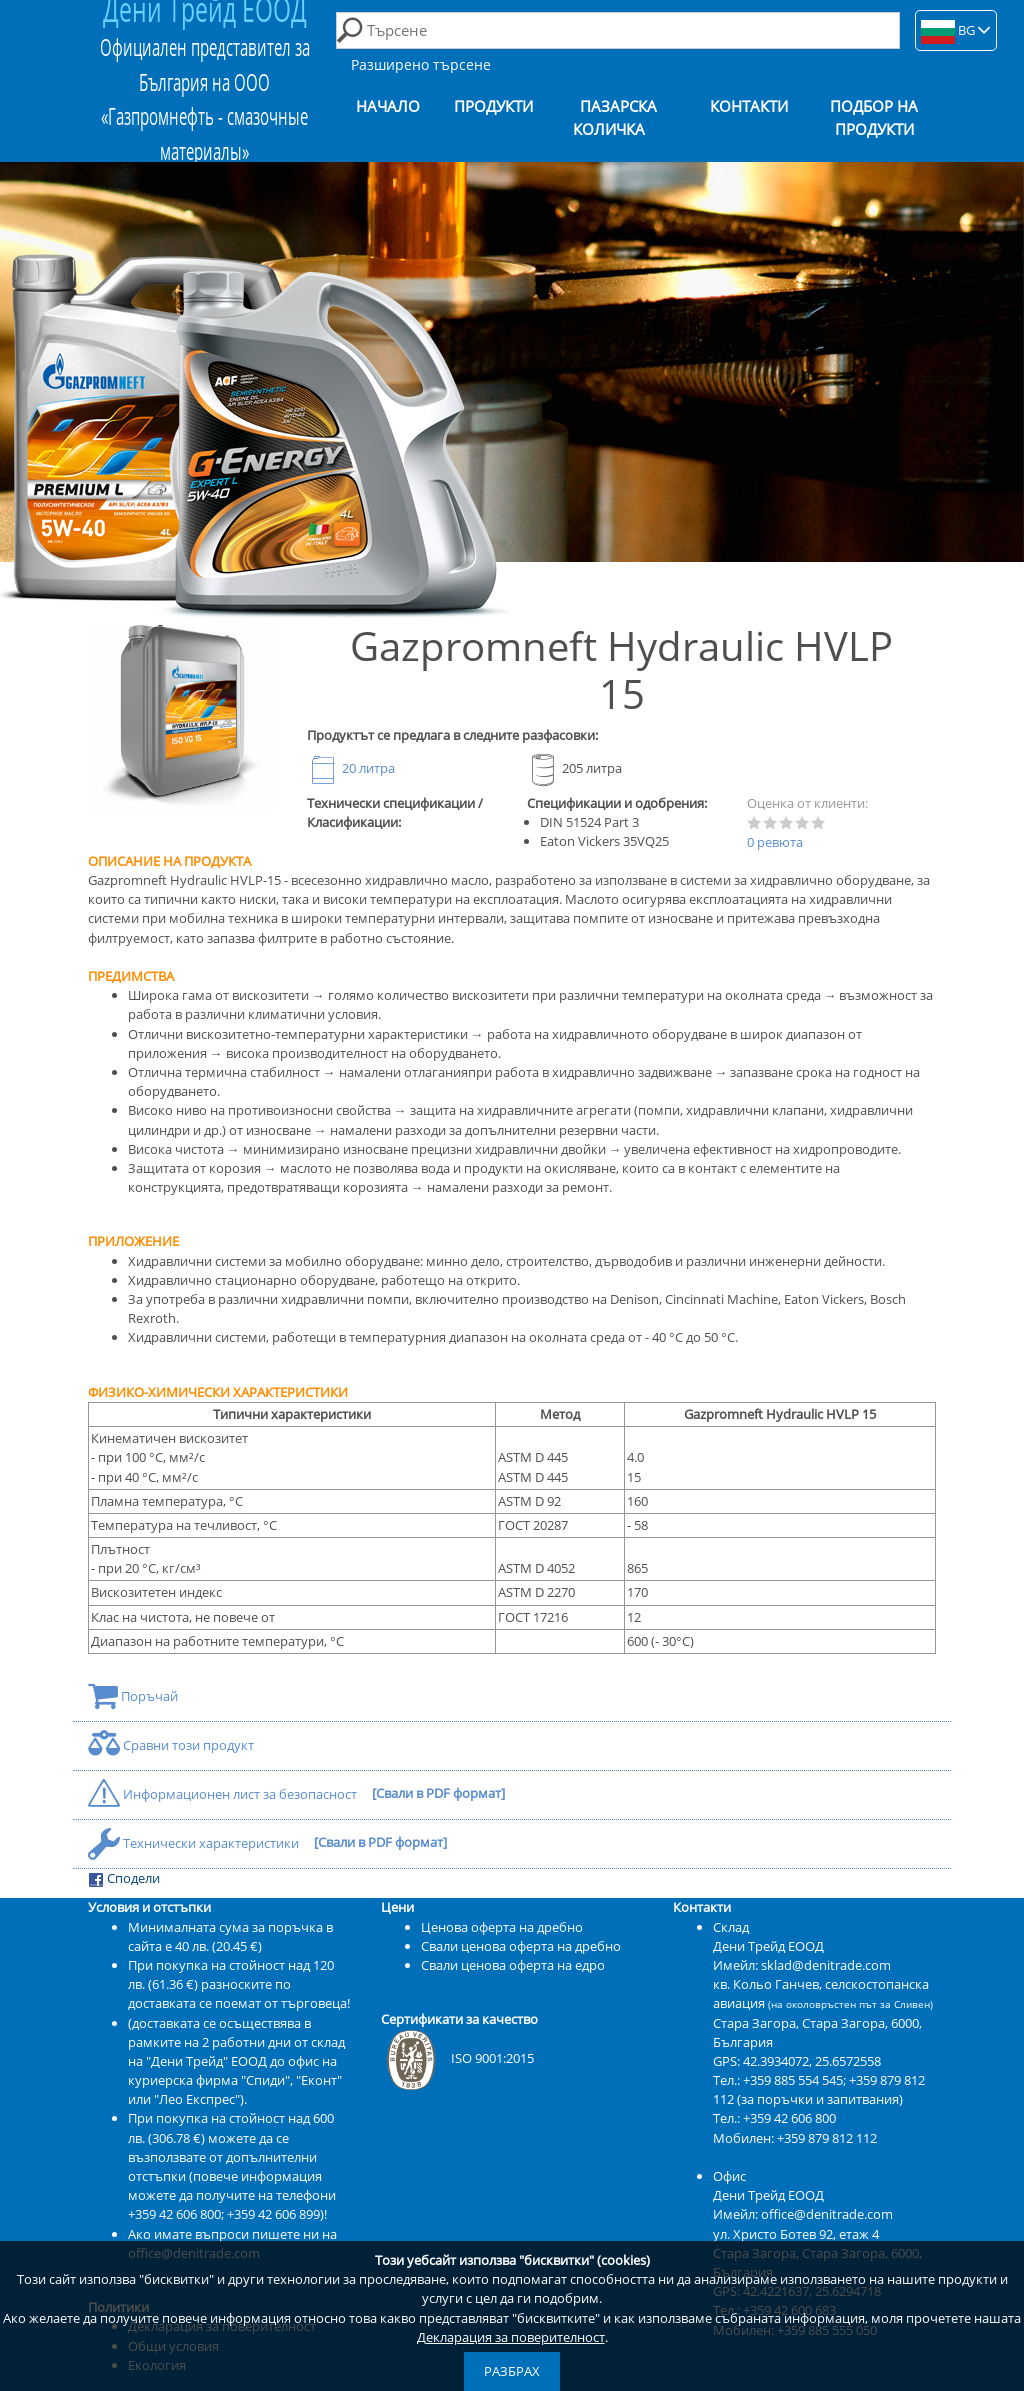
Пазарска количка (615, 118)
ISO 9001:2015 (457, 2058)
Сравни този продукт (171, 1745)
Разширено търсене (421, 64)
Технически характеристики (195, 1843)
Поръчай (133, 1696)
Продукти (493, 106)
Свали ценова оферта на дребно (521, 1946)
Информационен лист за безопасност (224, 1794)
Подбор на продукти (874, 118)
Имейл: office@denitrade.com (803, 2214)
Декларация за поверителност (511, 2337)
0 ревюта (775, 842)
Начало (388, 106)
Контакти (749, 106)
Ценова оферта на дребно (502, 1927)
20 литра (351, 768)
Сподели (124, 1878)
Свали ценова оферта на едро (513, 1965)
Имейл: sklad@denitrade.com (802, 1965)
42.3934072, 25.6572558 (812, 2061)
